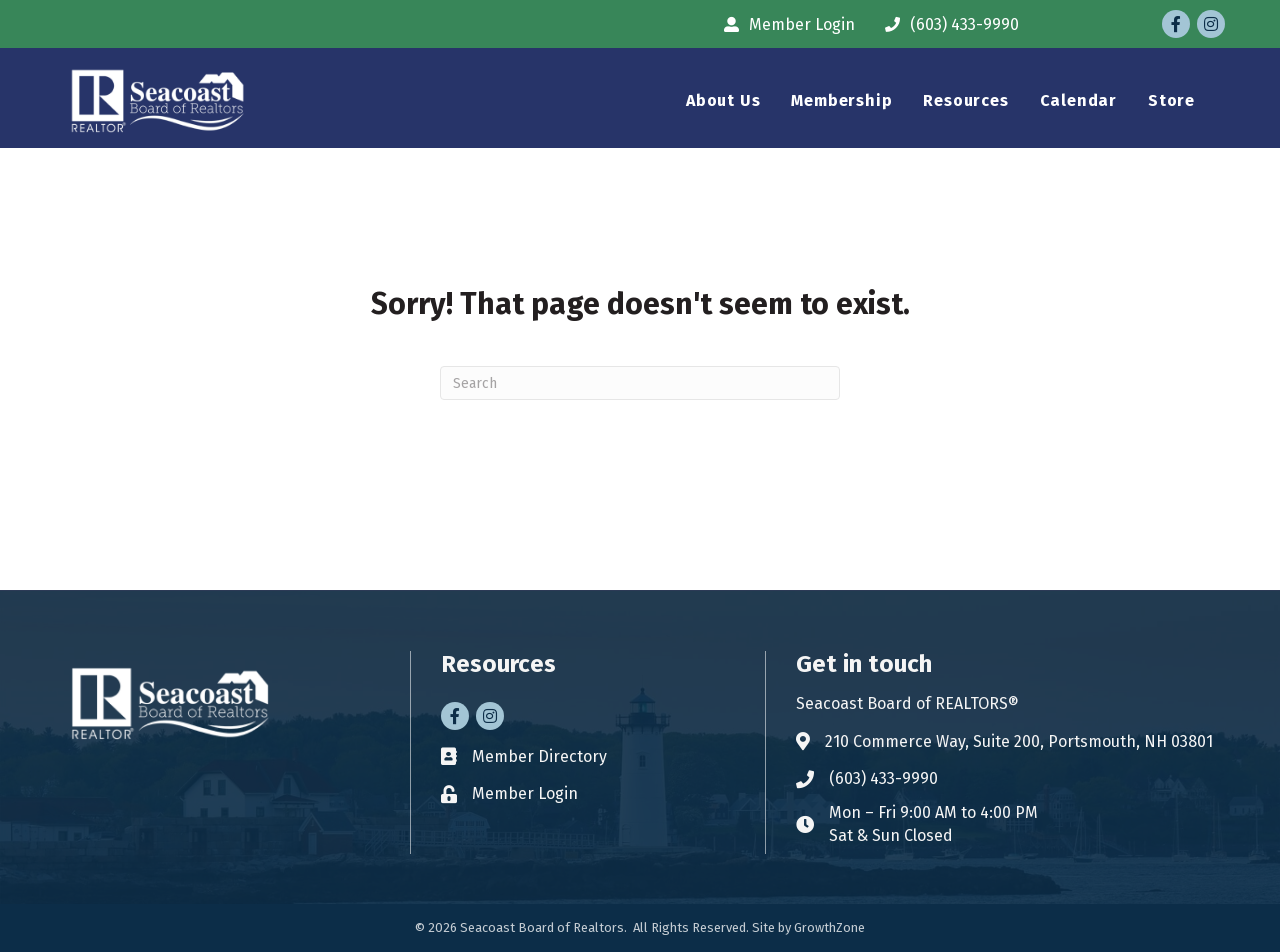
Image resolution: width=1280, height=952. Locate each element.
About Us (723, 100)
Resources (965, 100)
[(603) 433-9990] (947, 24)
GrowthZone (829, 927)
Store (1171, 100)
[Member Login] (784, 24)
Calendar (1078, 100)
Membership (841, 100)
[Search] (640, 383)
